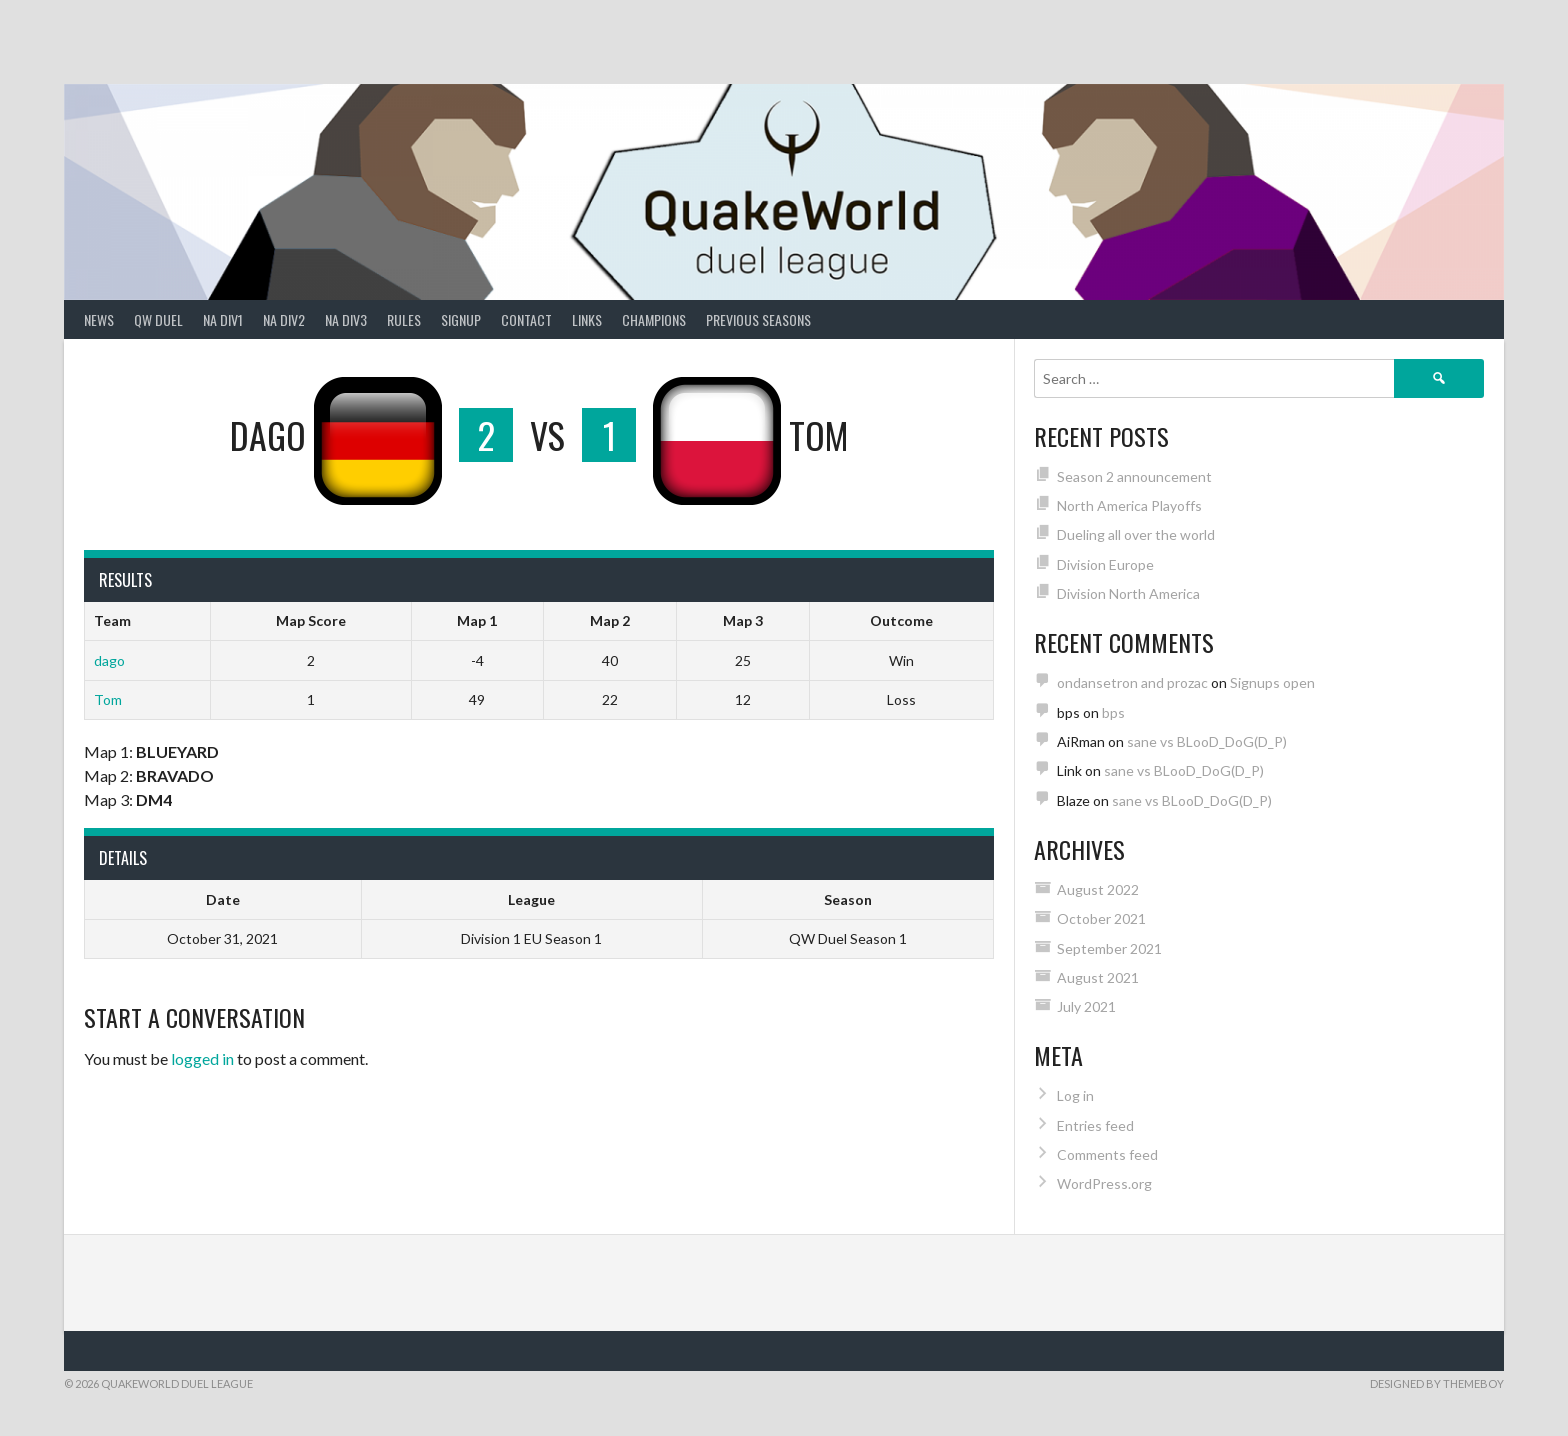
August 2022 (1098, 889)
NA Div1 (223, 319)
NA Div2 (284, 319)
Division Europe (1105, 564)
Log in (1075, 1095)
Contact (526, 319)
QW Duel (158, 319)
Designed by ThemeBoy (1437, 1383)
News (99, 319)
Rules (404, 319)
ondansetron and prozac (1132, 682)
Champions (654, 319)
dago (109, 660)
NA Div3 (346, 319)
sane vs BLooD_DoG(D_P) (1207, 741)
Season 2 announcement (1134, 476)
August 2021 (1098, 977)
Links (587, 319)
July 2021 (1086, 1006)
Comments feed (1107, 1154)
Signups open (1272, 682)
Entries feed (1095, 1125)
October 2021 (1101, 918)
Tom (108, 699)
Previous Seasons (758, 319)
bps (1113, 712)
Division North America (1128, 593)
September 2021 (1109, 948)
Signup (461, 319)
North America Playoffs (1129, 505)
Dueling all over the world (1136, 534)
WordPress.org (1104, 1183)
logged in (202, 1058)
